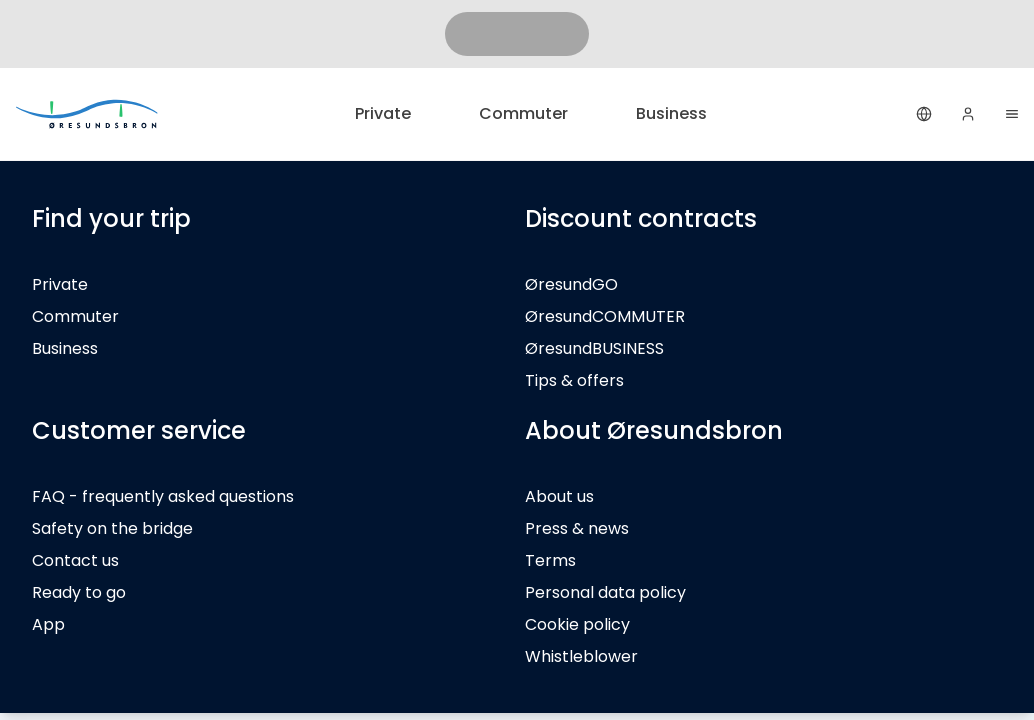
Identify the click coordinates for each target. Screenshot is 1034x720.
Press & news (577, 528)
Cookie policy (577, 624)
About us (559, 496)
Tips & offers (574, 380)
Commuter (523, 113)
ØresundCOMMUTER (605, 316)
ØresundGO (571, 284)
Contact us (75, 560)
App (48, 624)
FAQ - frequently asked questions (163, 496)
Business (671, 113)
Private (383, 113)
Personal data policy (605, 592)
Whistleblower (581, 656)
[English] (924, 114)
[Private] (88, 113)
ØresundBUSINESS (594, 348)
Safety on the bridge (112, 528)
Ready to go (79, 592)
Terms (550, 560)
